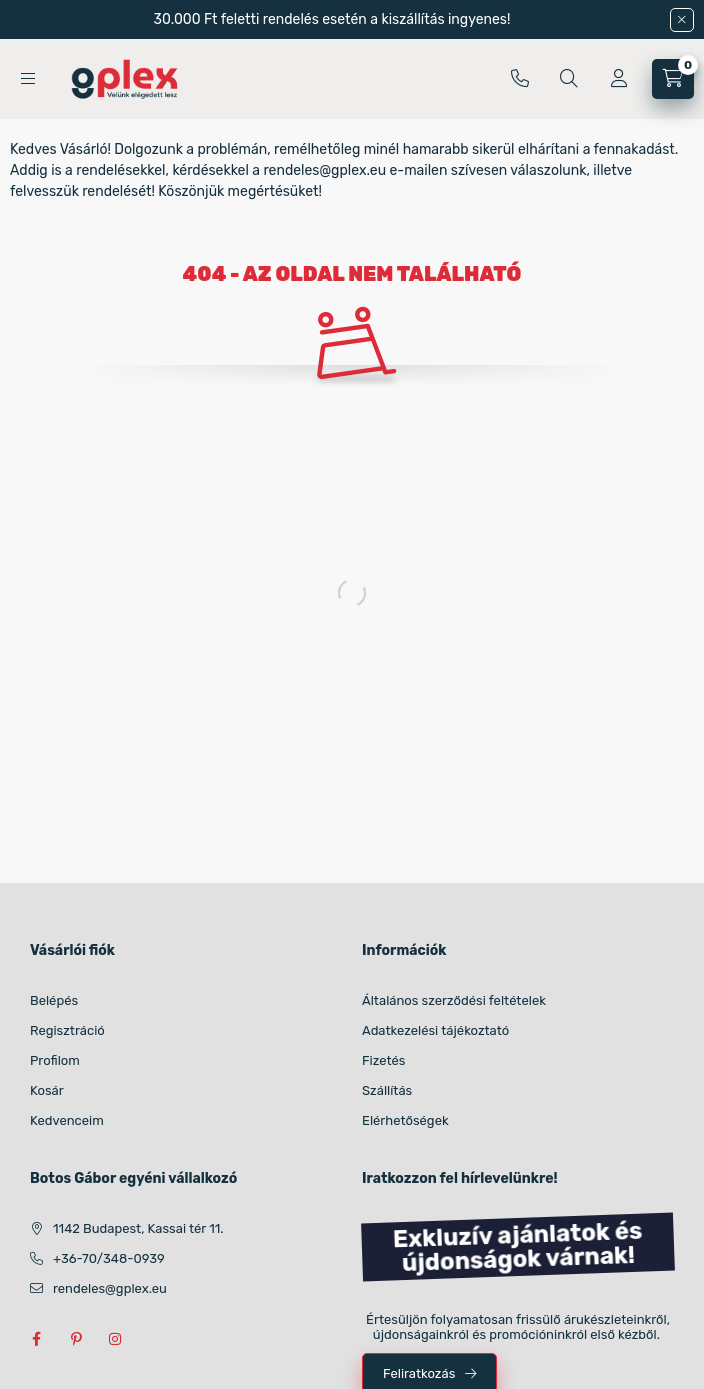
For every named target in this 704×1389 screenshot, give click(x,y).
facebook (36, 1339)
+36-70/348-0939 (520, 79)
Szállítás (387, 1090)
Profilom (55, 1060)
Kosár (47, 1090)
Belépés (54, 1000)
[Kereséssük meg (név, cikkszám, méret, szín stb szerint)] (569, 79)
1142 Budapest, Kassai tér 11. (138, 1228)
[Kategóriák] (28, 78)
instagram (116, 1339)
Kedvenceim (67, 1120)
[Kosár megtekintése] (673, 79)
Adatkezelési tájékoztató (435, 1030)
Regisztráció (67, 1030)
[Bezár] (682, 20)
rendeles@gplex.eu (110, 1288)
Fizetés (384, 1060)
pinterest (76, 1339)
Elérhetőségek (405, 1120)
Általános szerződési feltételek (454, 1000)
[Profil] (619, 79)
